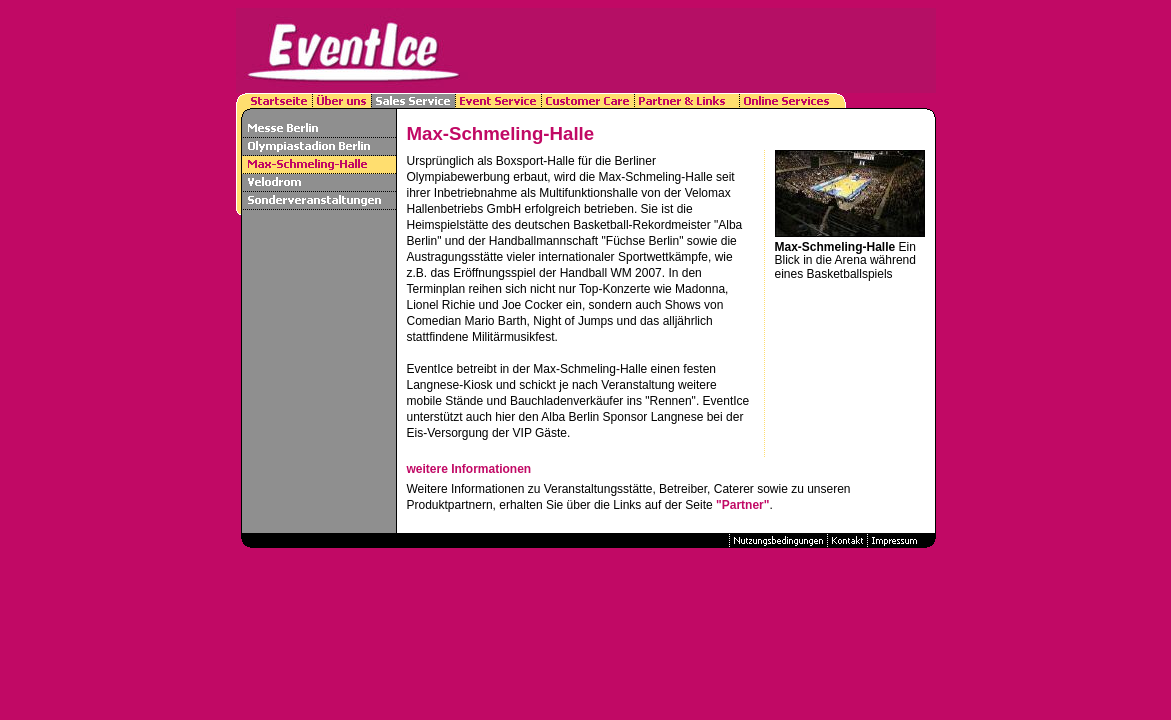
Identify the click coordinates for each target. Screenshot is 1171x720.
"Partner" (742, 505)
